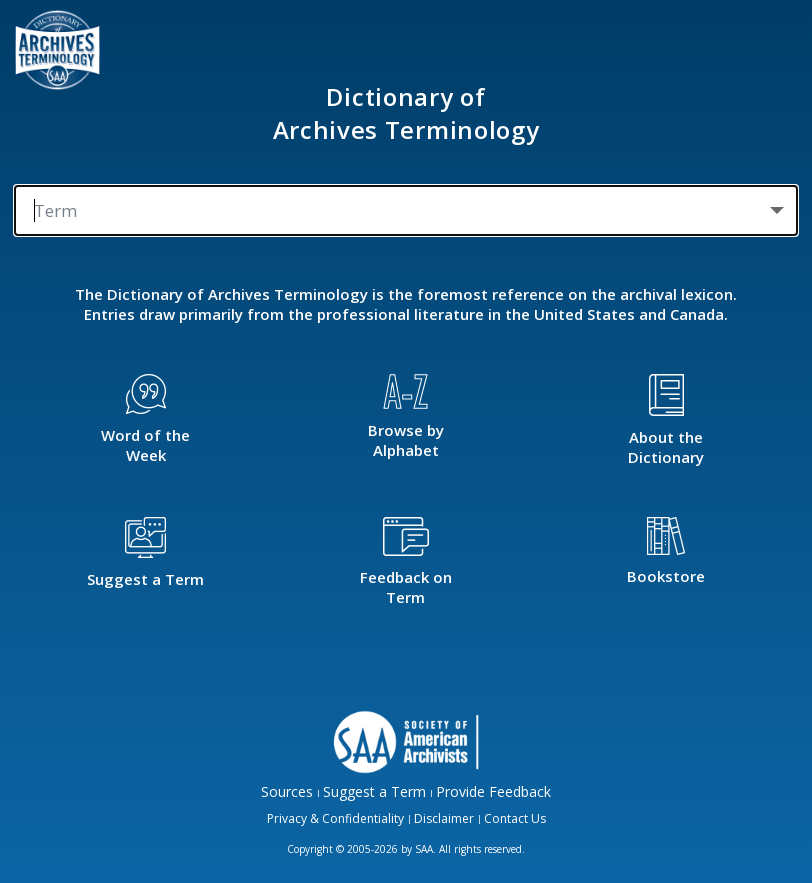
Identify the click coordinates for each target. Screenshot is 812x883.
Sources (287, 791)
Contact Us (515, 818)
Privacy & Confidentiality (335, 818)
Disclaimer (444, 818)
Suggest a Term (374, 791)
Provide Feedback (493, 791)
